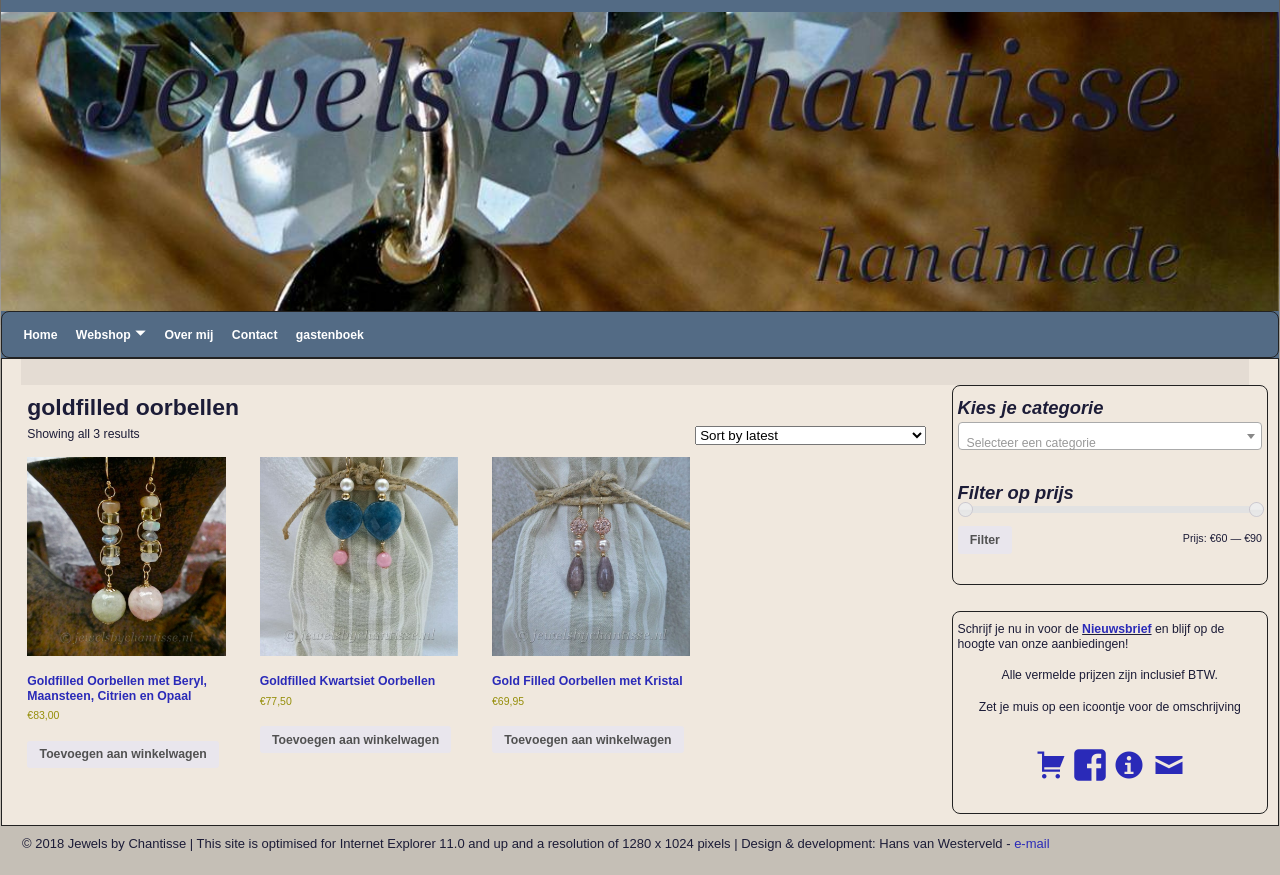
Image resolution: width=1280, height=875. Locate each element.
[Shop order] (810, 435)
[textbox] (1110, 443)
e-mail (1031, 843)
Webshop (103, 335)
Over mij (188, 335)
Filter (985, 540)
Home (40, 335)
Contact (255, 335)
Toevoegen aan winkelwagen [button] (123, 754)
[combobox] (1110, 436)
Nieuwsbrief (1116, 629)
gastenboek (330, 335)
